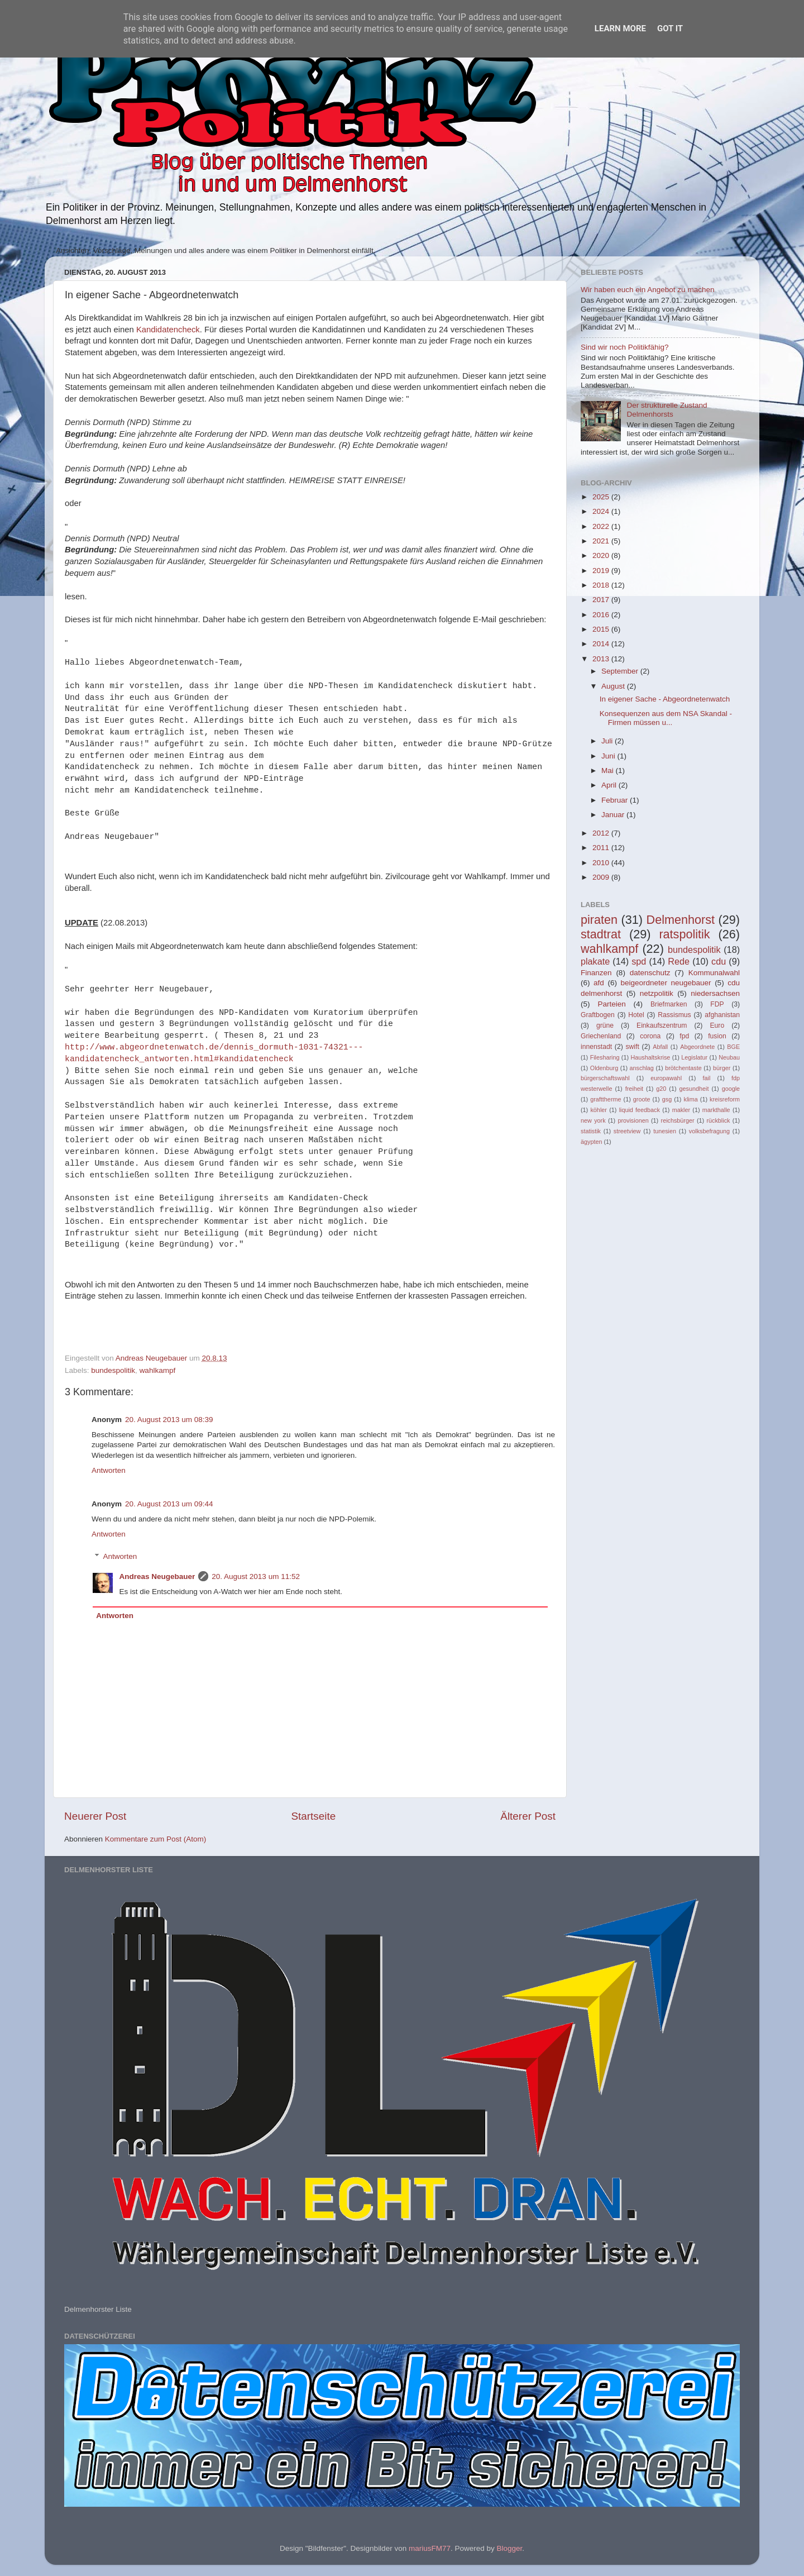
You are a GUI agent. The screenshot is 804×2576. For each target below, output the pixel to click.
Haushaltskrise (650, 1057)
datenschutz (650, 973)
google (731, 1088)
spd (638, 961)
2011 (601, 847)
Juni (609, 756)
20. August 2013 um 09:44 (169, 1504)
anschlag (642, 1068)
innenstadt (596, 1047)
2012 (601, 833)
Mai (608, 770)
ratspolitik (684, 934)
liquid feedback (639, 1109)
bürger (721, 1068)
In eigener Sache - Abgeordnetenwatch (665, 699)
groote (641, 1099)
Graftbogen (598, 1015)
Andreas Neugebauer (157, 1576)
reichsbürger (678, 1120)
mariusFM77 (430, 2548)
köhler (598, 1109)
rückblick (718, 1120)
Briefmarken (668, 1004)
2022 (601, 526)
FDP (717, 1004)
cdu (718, 961)
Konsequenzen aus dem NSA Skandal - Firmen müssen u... (666, 718)
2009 (601, 877)
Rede (679, 961)
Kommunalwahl (714, 973)
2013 (601, 659)
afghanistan (722, 1015)
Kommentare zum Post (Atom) (156, 1839)
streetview (627, 1131)
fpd (684, 1036)
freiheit (634, 1088)
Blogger (509, 2548)
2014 (601, 644)
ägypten (591, 1141)
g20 (661, 1088)
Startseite (313, 1816)
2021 (601, 541)
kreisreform (725, 1099)
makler (681, 1109)
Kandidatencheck (168, 329)
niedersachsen (715, 993)
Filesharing (605, 1057)
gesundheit (694, 1088)
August (614, 686)
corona (650, 1036)
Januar (613, 814)
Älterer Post (528, 1816)
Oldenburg (604, 1068)
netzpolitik (656, 993)
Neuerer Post (95, 1816)
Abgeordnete (697, 1046)
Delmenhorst (681, 920)
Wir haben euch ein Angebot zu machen (647, 289)
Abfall (660, 1046)
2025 (601, 497)
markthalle (716, 1109)
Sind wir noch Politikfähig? (625, 347)
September (620, 671)
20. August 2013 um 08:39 (169, 1419)
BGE (733, 1046)
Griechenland (601, 1036)
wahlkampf (158, 1370)
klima (691, 1099)
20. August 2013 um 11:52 (256, 1576)
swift (632, 1047)
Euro (717, 1025)
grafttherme (605, 1099)
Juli (608, 741)
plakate (595, 961)
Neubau (729, 1057)
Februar (615, 800)
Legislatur (694, 1057)
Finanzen (596, 973)
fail (707, 1078)
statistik (591, 1131)
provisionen (633, 1120)
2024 (601, 511)
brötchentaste (683, 1068)
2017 (601, 599)
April (610, 785)
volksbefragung (709, 1131)
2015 (601, 629)
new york (593, 1120)
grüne (605, 1025)
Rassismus (674, 1015)
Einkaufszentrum (661, 1025)
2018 (601, 585)
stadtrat (601, 934)
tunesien (664, 1131)
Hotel (636, 1015)
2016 (601, 614)
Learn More (620, 28)
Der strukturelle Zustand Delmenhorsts (666, 409)
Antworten (109, 1470)
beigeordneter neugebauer (666, 983)
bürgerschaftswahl (605, 1078)
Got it (670, 28)
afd (599, 983)
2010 (601, 862)
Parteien (611, 1004)
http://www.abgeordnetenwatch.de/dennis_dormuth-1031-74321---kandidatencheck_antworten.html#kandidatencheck (214, 1053)
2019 (601, 570)
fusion (717, 1036)
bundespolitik (113, 1370)
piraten (599, 920)
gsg (667, 1099)
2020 (601, 555)
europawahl (666, 1078)
